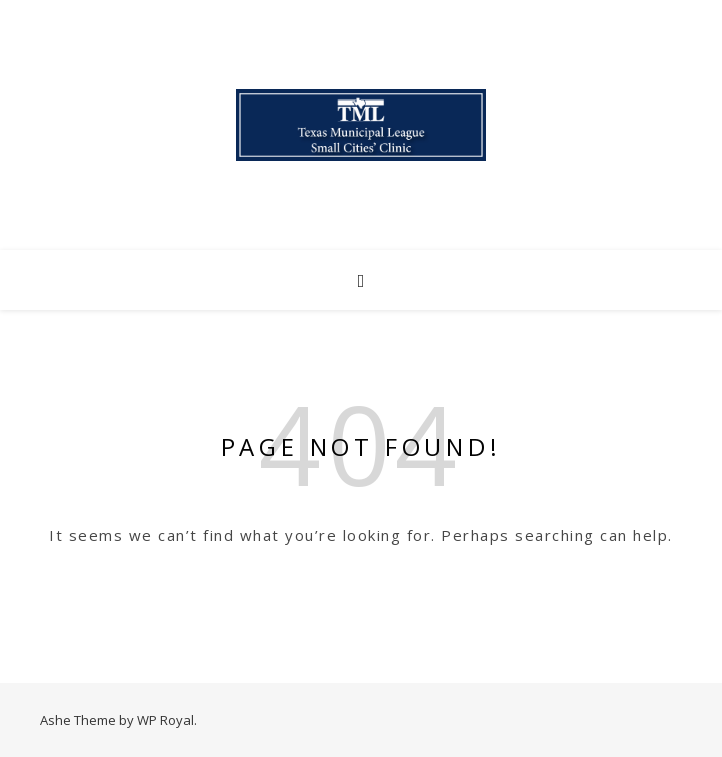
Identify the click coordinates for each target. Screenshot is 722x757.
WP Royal (165, 720)
